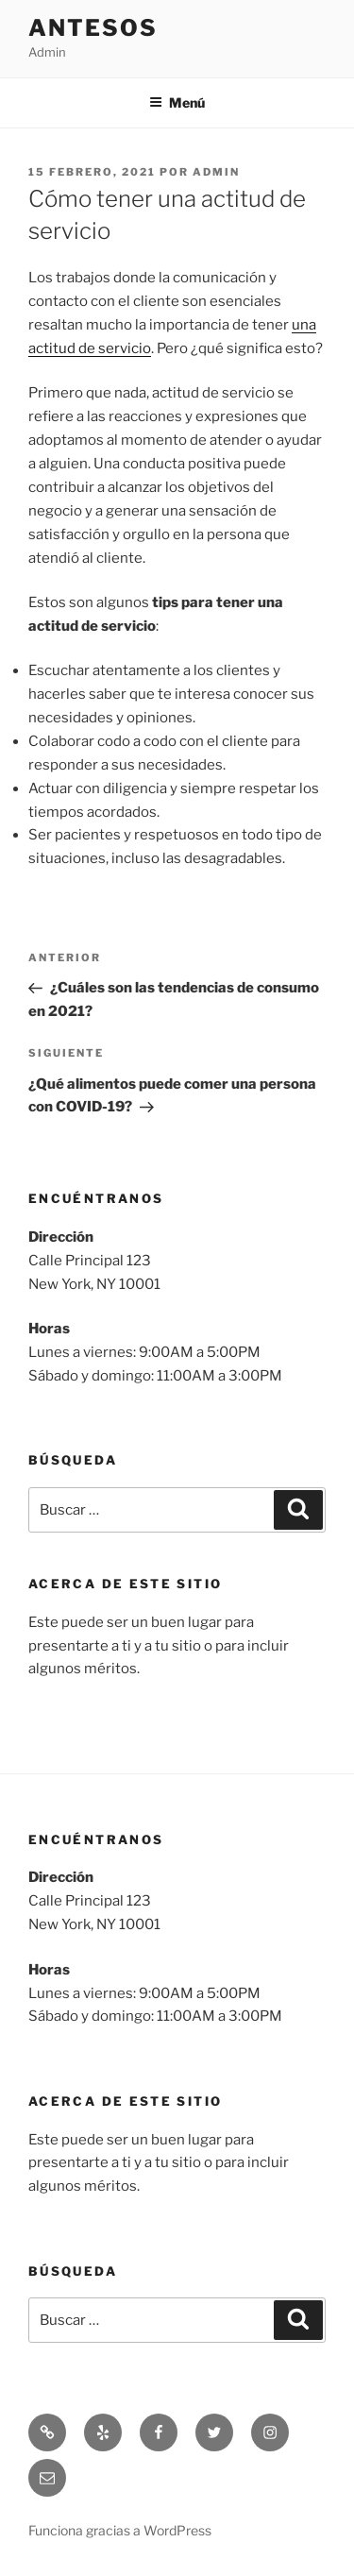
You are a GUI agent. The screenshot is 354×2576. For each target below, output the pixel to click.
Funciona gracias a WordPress (119, 2530)
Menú (177, 102)
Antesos (92, 28)
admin (216, 171)
